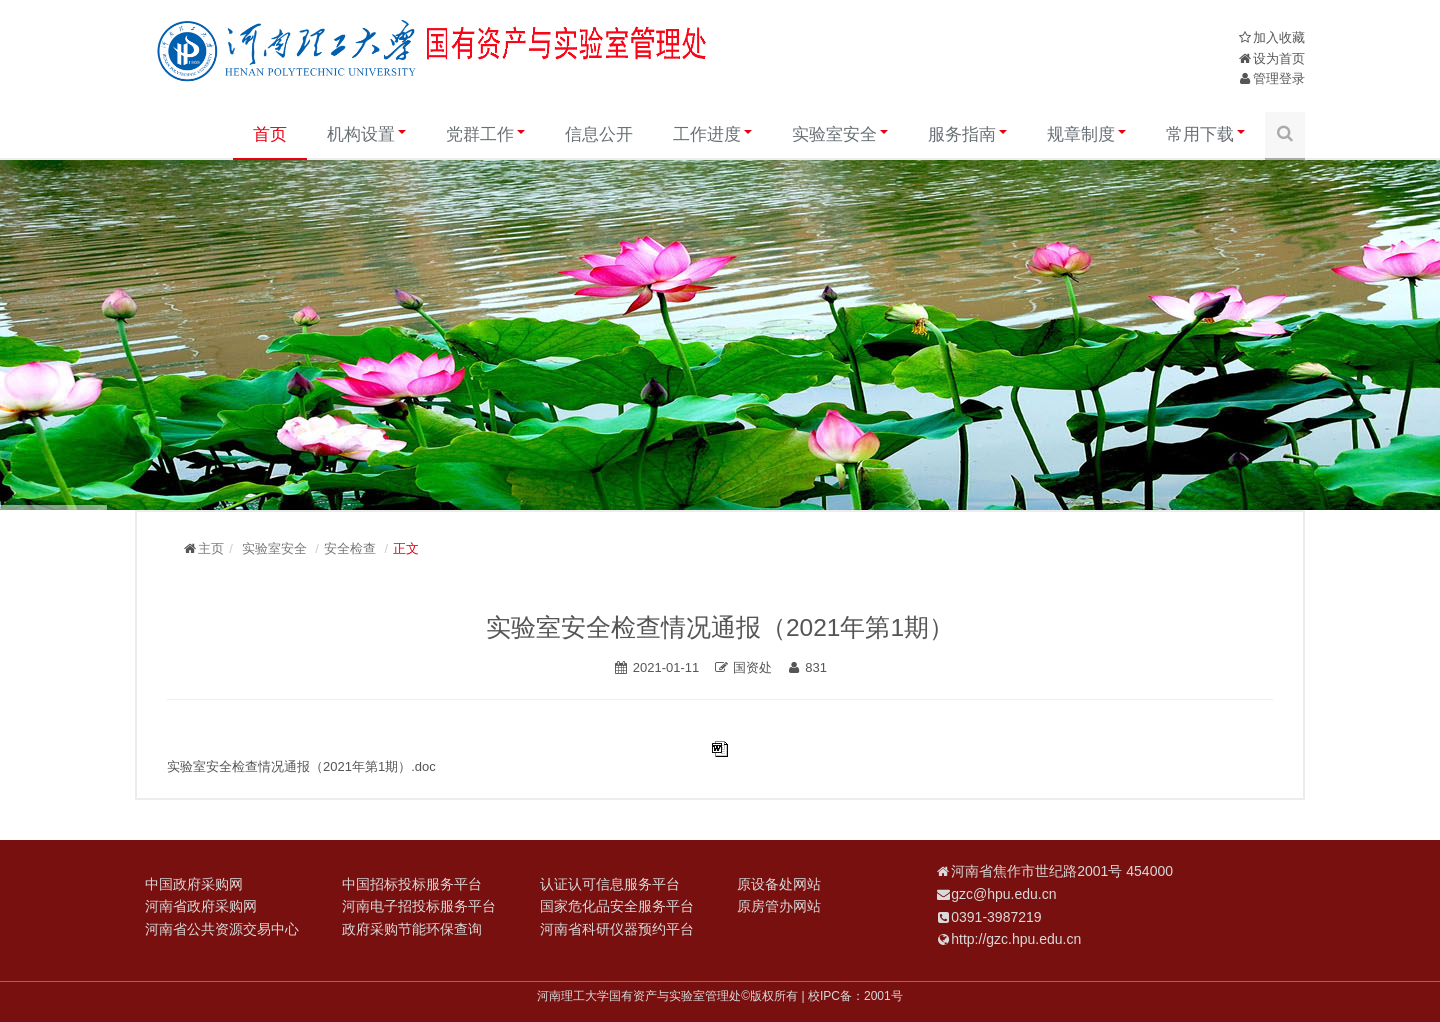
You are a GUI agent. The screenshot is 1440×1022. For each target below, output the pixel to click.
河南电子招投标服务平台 (419, 906)
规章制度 (1086, 134)
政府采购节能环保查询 (412, 929)
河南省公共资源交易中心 (222, 929)
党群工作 (485, 134)
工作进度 (712, 134)
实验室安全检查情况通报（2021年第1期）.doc (301, 766)
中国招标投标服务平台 (412, 884)
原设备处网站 (779, 884)
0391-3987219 (996, 917)
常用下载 (1205, 134)
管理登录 (1279, 78)
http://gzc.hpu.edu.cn (1016, 939)
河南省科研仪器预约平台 (617, 929)
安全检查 (350, 548)
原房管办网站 (779, 906)
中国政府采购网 (194, 884)
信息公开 (599, 134)
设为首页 (1279, 58)
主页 (211, 548)
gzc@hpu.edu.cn (1003, 894)
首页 (270, 134)
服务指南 (967, 134)
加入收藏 (1279, 37)
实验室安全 (840, 134)
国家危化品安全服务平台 (617, 906)
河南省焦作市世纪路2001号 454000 (1062, 871)
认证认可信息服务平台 (610, 884)
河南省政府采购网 (201, 906)
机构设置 (366, 134)
